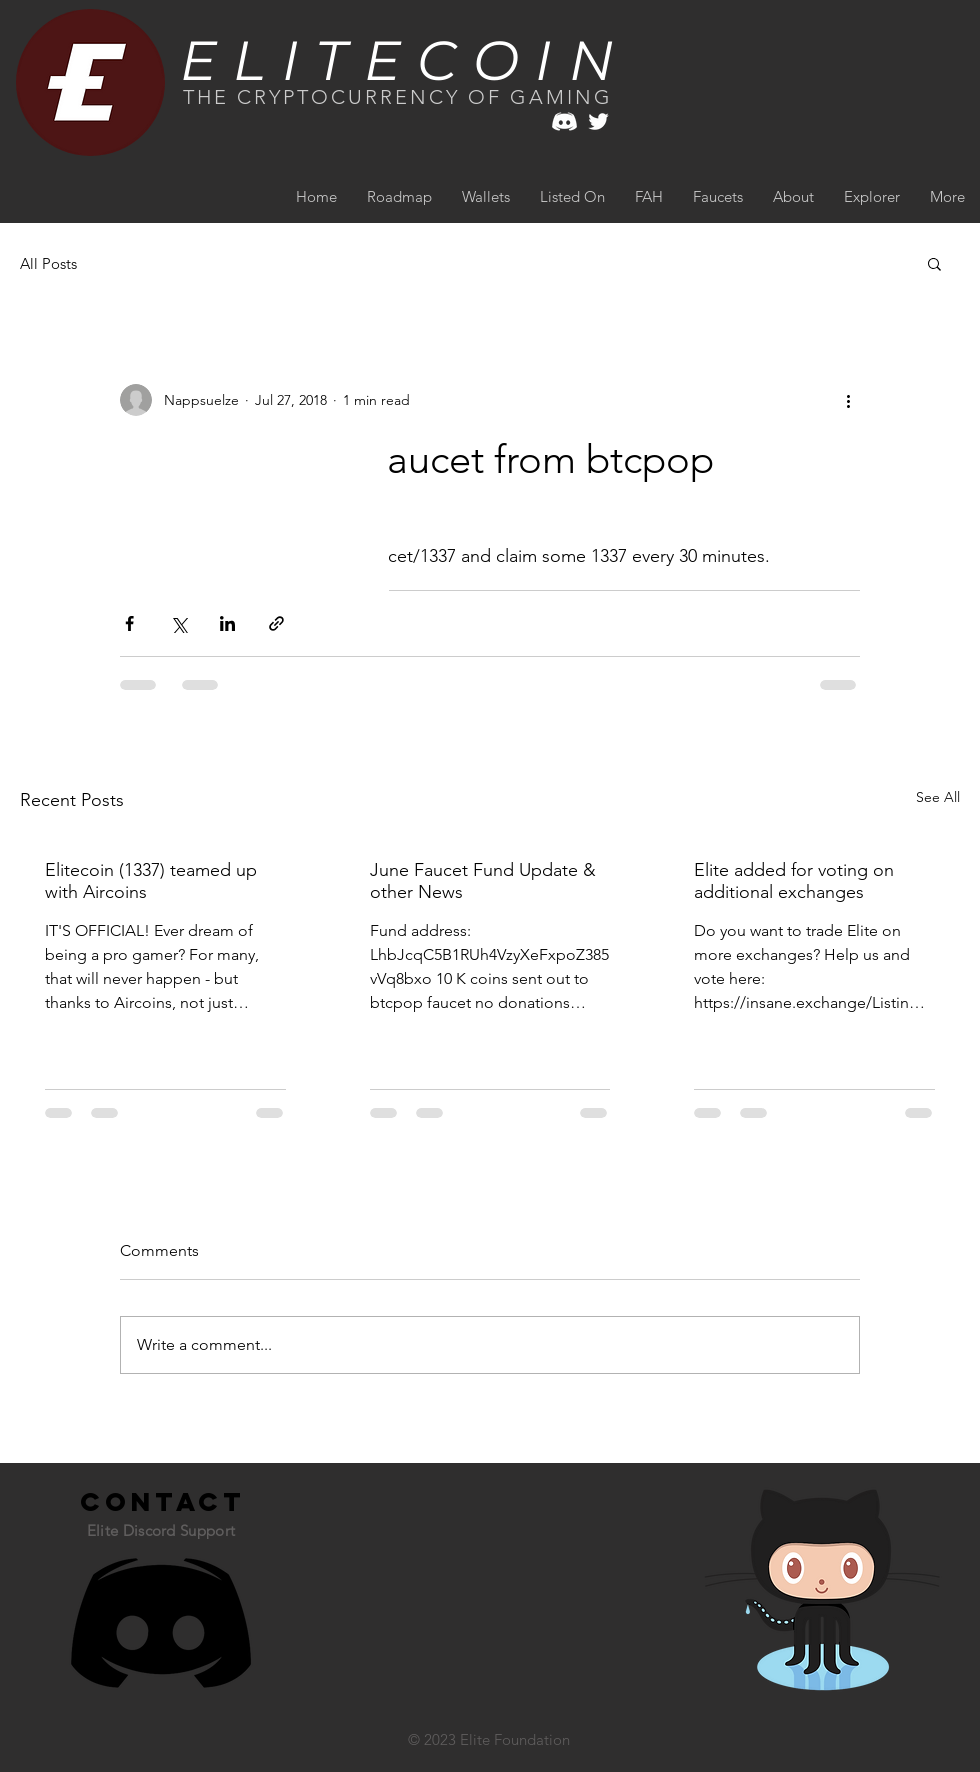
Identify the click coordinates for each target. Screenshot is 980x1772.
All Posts (48, 263)
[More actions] (848, 400)
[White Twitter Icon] (598, 121)
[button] (934, 263)
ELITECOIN (405, 60)
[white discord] (564, 121)
